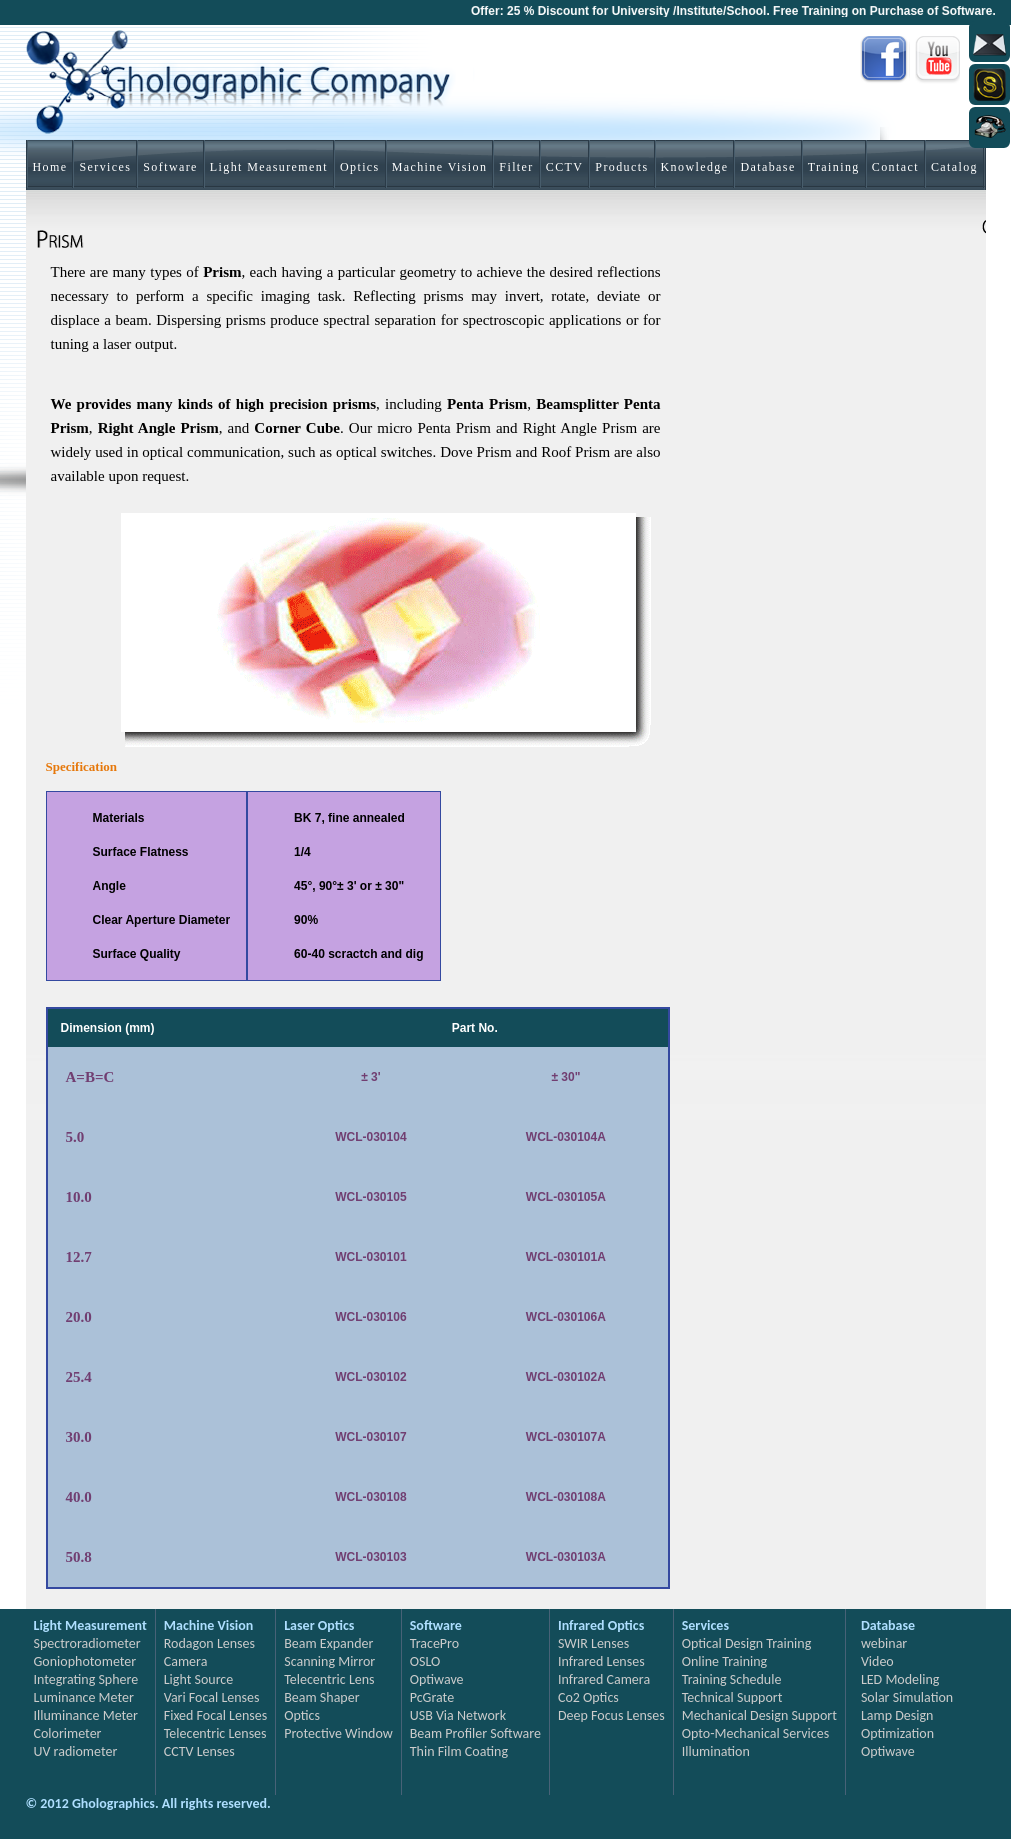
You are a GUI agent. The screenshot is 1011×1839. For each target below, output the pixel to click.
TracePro (434, 1643)
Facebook (884, 60)
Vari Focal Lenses (212, 1697)
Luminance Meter (84, 1697)
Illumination (716, 1751)
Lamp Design (897, 1715)
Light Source (199, 1679)
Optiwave (437, 1679)
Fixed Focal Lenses (215, 1715)
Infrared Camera (604, 1679)
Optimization (897, 1733)
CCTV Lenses (199, 1751)
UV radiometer (76, 1751)
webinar (884, 1643)
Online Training (725, 1661)
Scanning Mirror (329, 1661)
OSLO (425, 1661)
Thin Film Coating (459, 1751)
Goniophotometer (85, 1661)
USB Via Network (458, 1715)
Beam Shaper (321, 1697)
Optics (302, 1715)
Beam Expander (328, 1643)
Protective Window (338, 1733)
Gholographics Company (251, 85)
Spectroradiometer (87, 1643)
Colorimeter (68, 1733)
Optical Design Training (747, 1643)
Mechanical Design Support (759, 1715)
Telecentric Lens (329, 1679)
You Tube (940, 60)
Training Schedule (732, 1679)
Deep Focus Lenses (611, 1715)
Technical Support (732, 1697)
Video (877, 1661)
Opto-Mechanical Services (755, 1733)
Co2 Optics (588, 1697)
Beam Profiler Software (475, 1733)
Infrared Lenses (601, 1661)
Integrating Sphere (86, 1679)
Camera (186, 1661)
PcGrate (432, 1697)
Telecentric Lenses (215, 1733)
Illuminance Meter (86, 1715)
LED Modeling (900, 1679)
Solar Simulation (907, 1697)
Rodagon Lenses (209, 1643)
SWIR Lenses (593, 1643)
